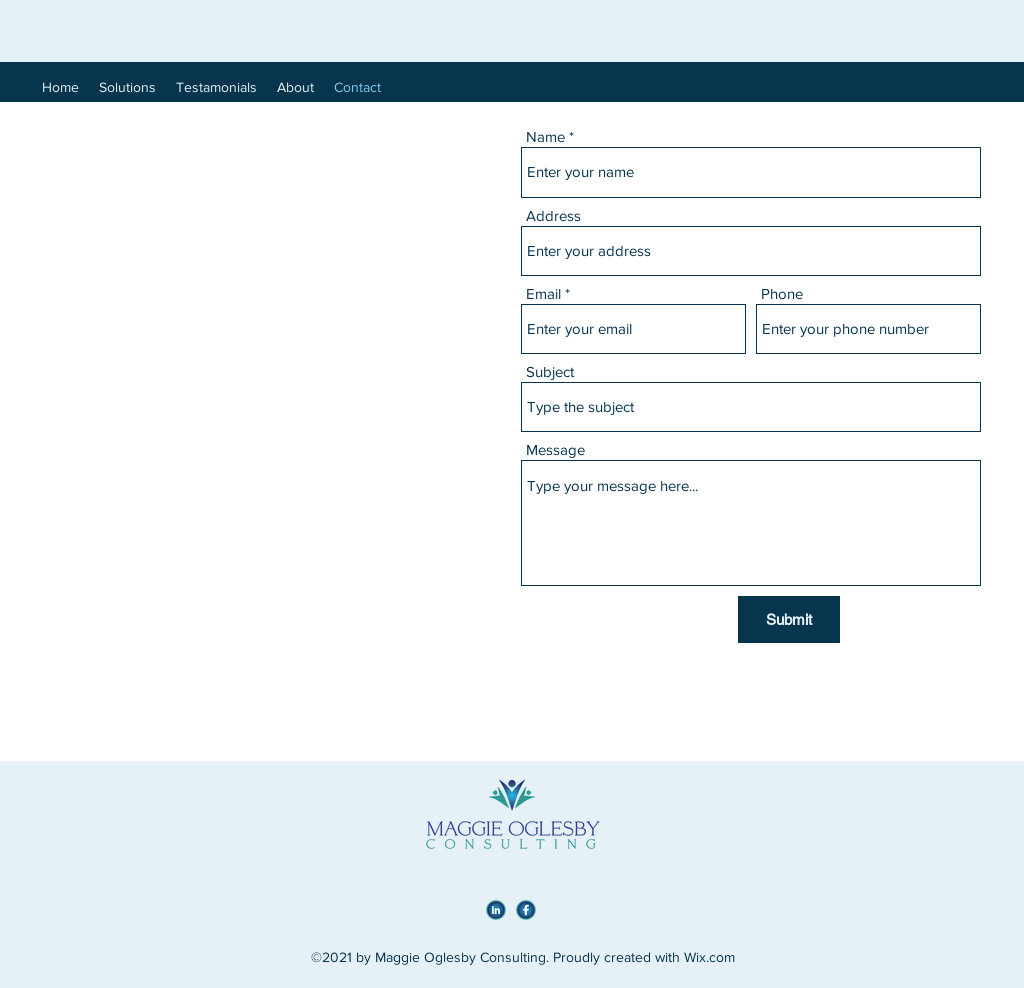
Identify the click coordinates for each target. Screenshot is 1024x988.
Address (553, 215)
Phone (782, 293)
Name (545, 136)
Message (555, 449)
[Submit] (789, 619)
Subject (550, 371)
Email (543, 293)
